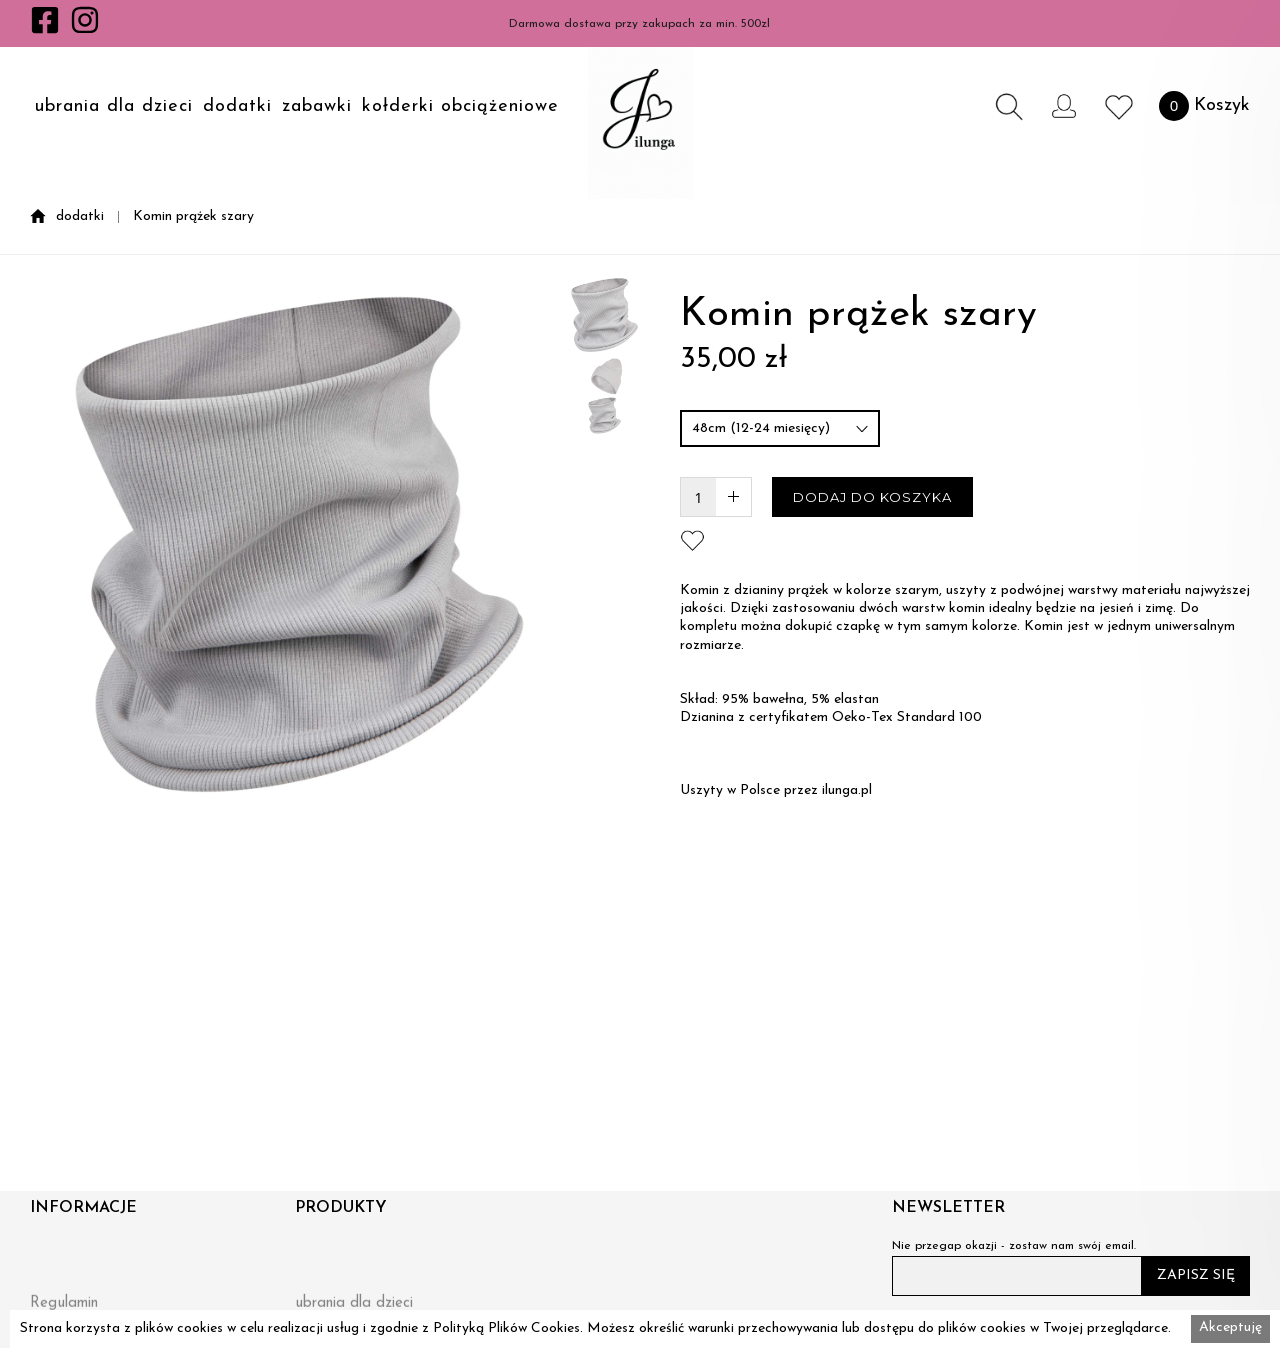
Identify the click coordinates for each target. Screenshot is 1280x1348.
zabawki (317, 107)
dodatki (237, 107)
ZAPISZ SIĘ (1196, 1275)
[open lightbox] (299, 713)
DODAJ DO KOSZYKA (872, 497)
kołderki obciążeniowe (460, 107)
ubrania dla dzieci (114, 107)
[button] (114, 106)
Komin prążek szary (193, 217)
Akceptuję (1230, 1327)
